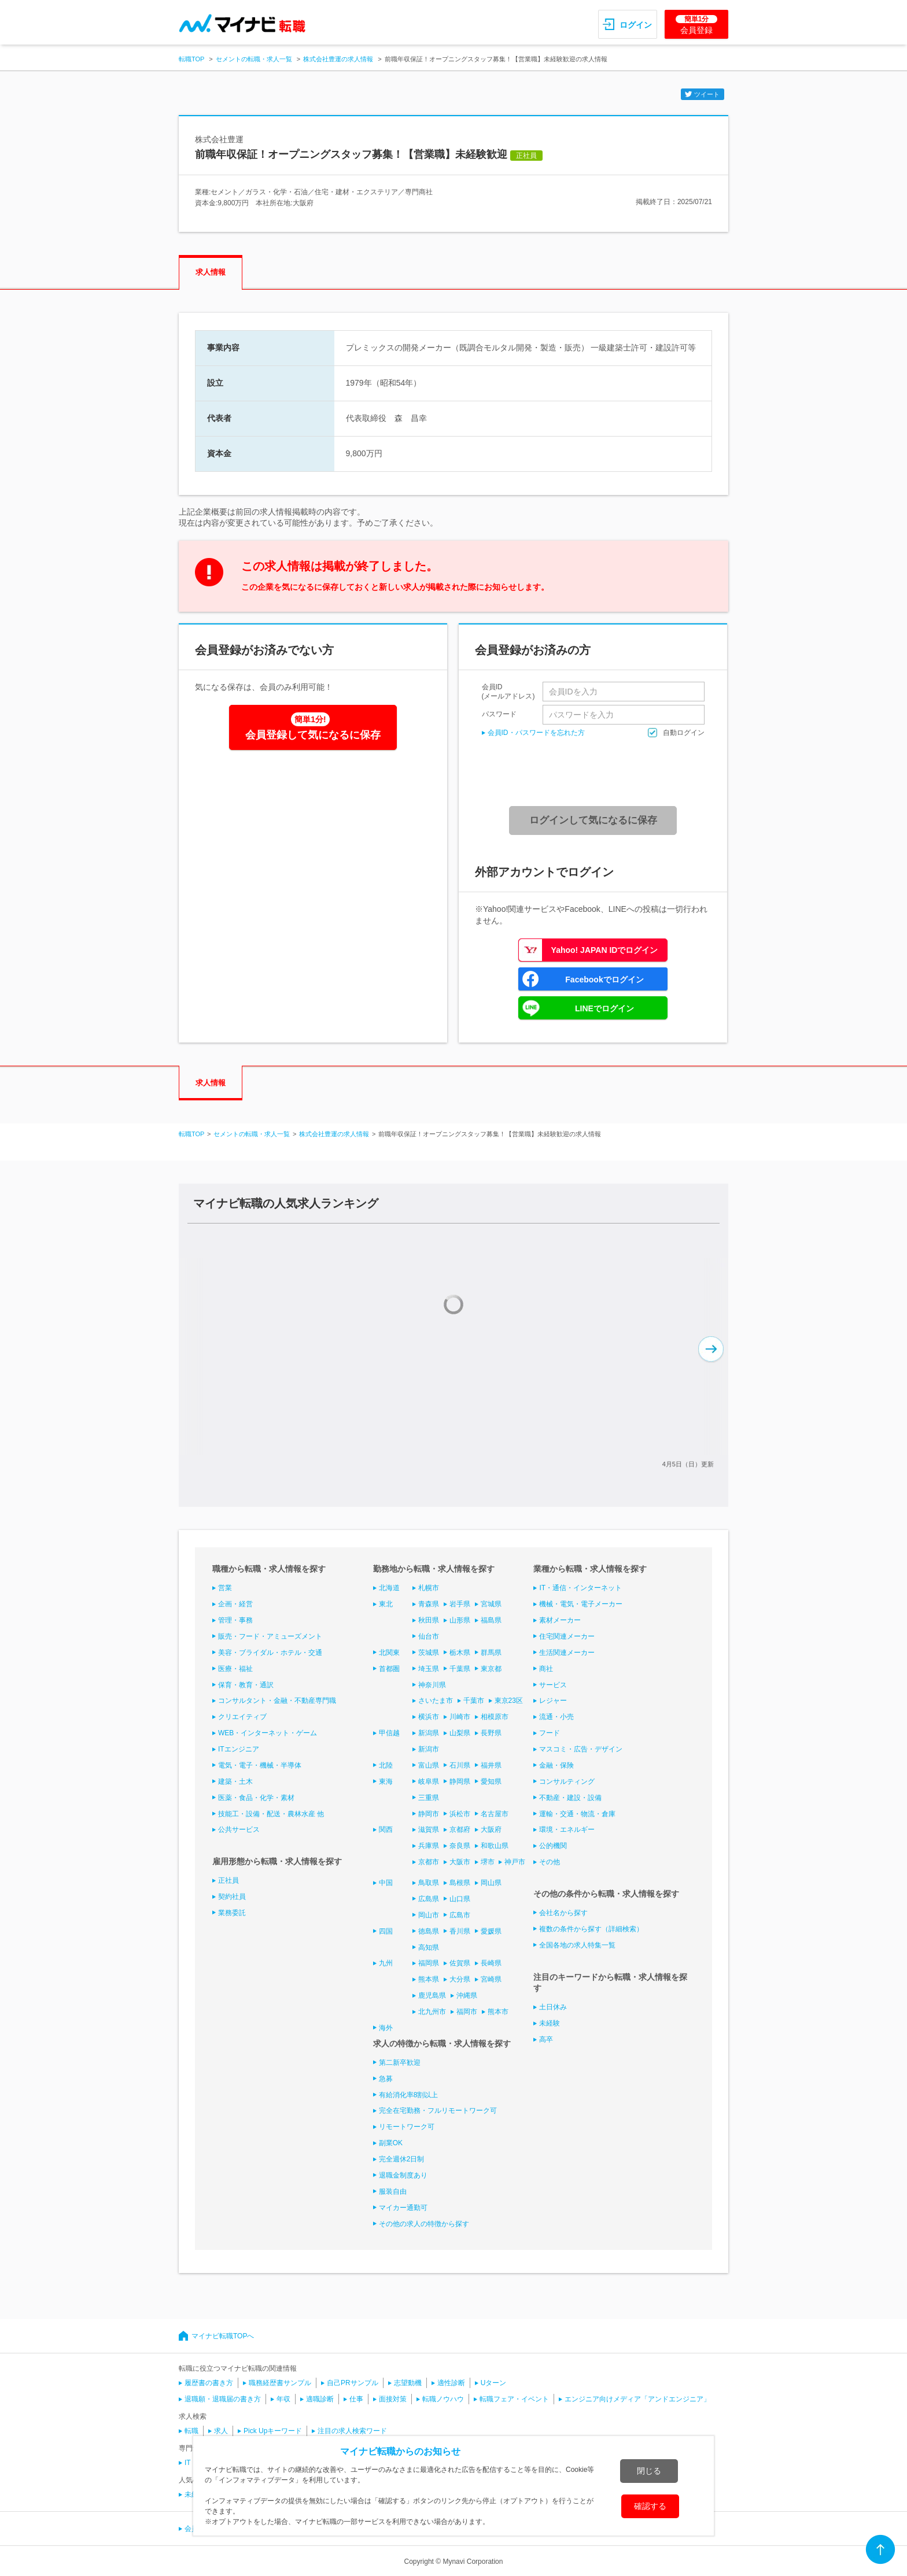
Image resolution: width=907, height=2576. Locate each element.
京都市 (428, 1862)
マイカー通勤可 (403, 2208)
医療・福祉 (235, 1669)
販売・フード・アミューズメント (270, 1636)
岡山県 (491, 1883)
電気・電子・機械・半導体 (259, 1765)
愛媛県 (491, 1931)
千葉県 (459, 1669)
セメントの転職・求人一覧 (254, 59)
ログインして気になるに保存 (593, 820)
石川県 (459, 1765)
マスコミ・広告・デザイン (580, 1749)
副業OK (391, 2143)
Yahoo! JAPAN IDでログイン (604, 950)
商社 (546, 1669)
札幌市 (428, 1588)
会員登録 (696, 25)
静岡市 (428, 1814)
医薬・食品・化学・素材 (256, 1798)
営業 (225, 1588)
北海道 (389, 1588)
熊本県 (428, 1979)
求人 (221, 2431)
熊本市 (498, 2012)
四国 (386, 1931)
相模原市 (494, 1717)
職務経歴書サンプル (280, 2383)
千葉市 (473, 1701)
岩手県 (459, 1604)
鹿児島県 (432, 1995)
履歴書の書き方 (209, 2383)
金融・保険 (556, 1765)
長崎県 (491, 1963)
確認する (650, 2506)
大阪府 (491, 1829)
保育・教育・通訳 (246, 1685)
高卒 (546, 2039)
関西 (386, 1829)
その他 (549, 1862)
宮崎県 (491, 1979)
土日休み (553, 2007)
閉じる (649, 2470)
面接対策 (393, 2399)
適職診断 (320, 2399)
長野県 (491, 1733)
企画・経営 (235, 1604)
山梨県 (459, 1733)
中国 (386, 1883)
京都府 (459, 1829)
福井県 (491, 1765)
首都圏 (389, 1669)
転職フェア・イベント (514, 2399)
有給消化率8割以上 (408, 2095)
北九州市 (432, 2012)
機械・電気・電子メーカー (580, 1604)
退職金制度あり (403, 2175)
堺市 (488, 1862)
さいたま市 (435, 1701)
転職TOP (191, 59)
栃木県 (459, 1653)
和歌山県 (494, 1846)
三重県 (428, 1798)
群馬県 (491, 1653)
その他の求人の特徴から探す (424, 2224)
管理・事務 (235, 1620)
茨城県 (428, 1653)
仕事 (356, 2399)
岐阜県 (428, 1781)
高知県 (428, 1947)
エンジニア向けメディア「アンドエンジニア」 (637, 2399)
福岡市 (466, 2012)
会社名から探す (563, 1913)
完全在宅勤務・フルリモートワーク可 (438, 2110)
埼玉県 (428, 1669)
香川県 (459, 1931)
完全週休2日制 (402, 2159)
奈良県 (459, 1846)
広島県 (428, 1899)
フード (549, 1733)
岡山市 (428, 1915)
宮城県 (491, 1604)
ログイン (636, 24)
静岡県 (459, 1781)
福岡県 (428, 1963)
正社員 (228, 1880)
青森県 (428, 1604)
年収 (283, 2399)
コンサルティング (567, 1781)
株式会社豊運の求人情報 (338, 59)
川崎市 (459, 1717)
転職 (191, 2431)
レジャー (553, 1701)
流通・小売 (556, 1717)
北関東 (389, 1653)
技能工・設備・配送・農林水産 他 (271, 1814)
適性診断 (451, 2383)
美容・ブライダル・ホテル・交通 (270, 1653)
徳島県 (428, 1931)
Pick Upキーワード (273, 2431)
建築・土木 (235, 1781)
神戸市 (514, 1862)
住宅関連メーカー (567, 1636)
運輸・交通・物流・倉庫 (577, 1814)
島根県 (459, 1883)
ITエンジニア (238, 1749)
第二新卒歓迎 (400, 2062)
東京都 (491, 1669)
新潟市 (428, 1749)
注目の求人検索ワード (352, 2431)
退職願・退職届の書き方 (223, 2399)
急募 (386, 2079)
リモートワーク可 (406, 2127)
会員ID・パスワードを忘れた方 (536, 733)
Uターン (494, 2383)
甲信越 (389, 1733)
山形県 (459, 1620)
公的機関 (553, 1846)
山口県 (459, 1899)
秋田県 (428, 1620)
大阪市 (459, 1862)
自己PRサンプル (352, 2383)
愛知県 (491, 1781)
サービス (553, 1685)
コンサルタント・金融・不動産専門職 (277, 1701)
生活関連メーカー (567, 1653)
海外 (386, 2028)
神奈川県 (432, 1685)
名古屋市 (494, 1814)
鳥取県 (428, 1883)
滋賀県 (428, 1829)
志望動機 (408, 2383)
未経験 (549, 2023)
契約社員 (232, 1897)
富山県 (428, 1765)
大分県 (459, 1979)
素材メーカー (560, 1620)
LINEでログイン (604, 1008)
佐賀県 (459, 1963)
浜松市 (459, 1814)
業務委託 (232, 1913)
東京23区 (509, 1701)
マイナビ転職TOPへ (222, 2336)
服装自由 (393, 2191)
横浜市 (428, 1717)
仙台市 (428, 1636)
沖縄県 (466, 1995)
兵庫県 (428, 1846)
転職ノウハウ (443, 2399)
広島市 (459, 1915)
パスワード (499, 714)
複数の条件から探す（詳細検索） (591, 1929)
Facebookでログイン (604, 979)
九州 (386, 1963)
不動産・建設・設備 (570, 1798)
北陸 (386, 1765)
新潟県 (428, 1733)
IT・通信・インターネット (580, 1588)
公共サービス (239, 1829)
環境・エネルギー (567, 1829)
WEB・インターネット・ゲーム (267, 1733)
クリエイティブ (242, 1717)
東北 (386, 1604)
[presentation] (597, 771)
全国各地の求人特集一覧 (577, 1945)
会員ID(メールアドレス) (508, 691)
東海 (386, 1781)
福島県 (491, 1620)
